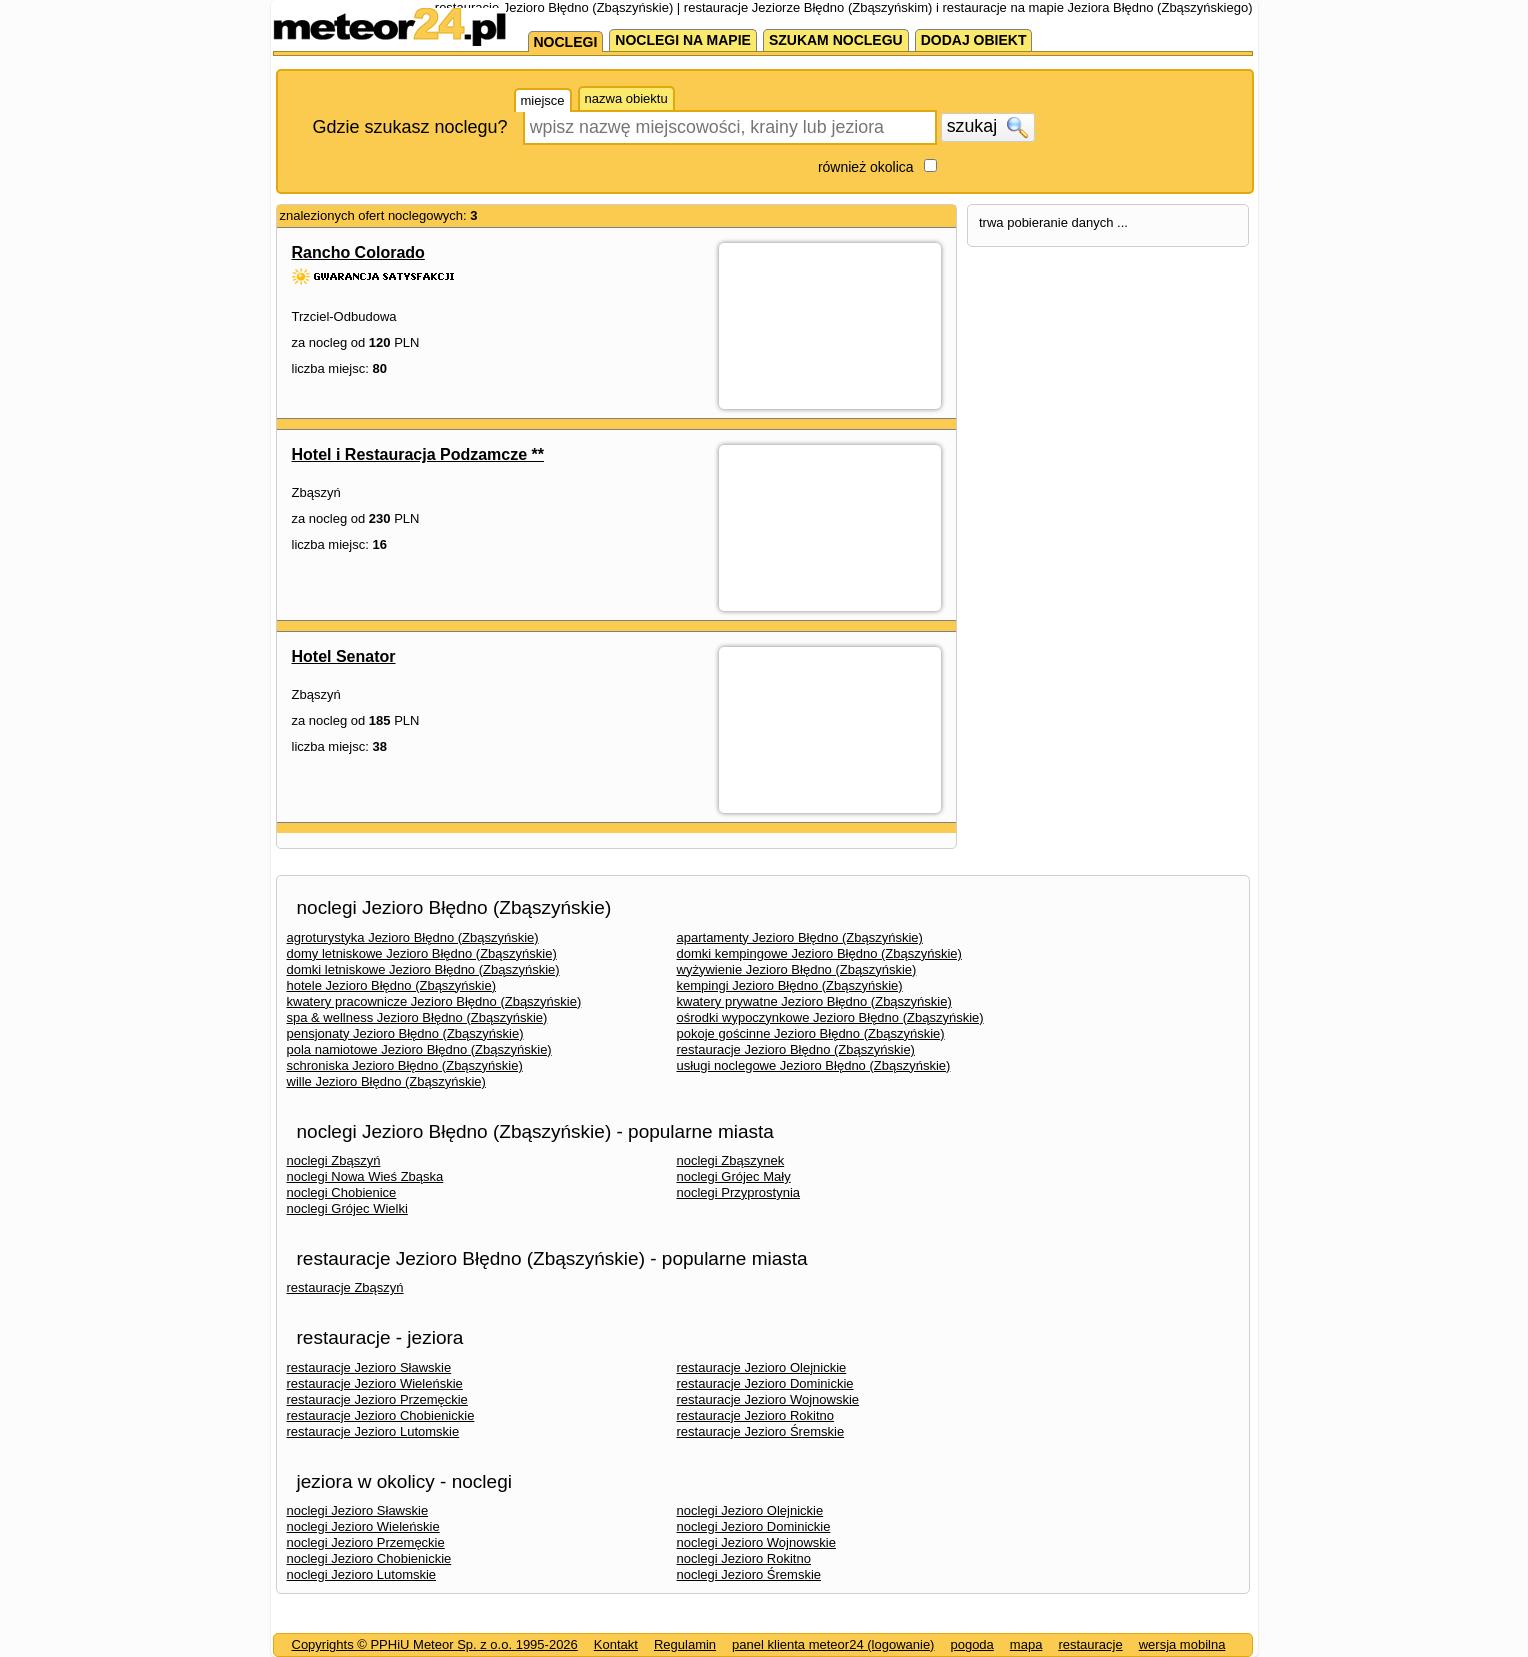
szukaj (988, 127)
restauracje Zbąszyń (345, 1287)
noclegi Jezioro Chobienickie (369, 1558)
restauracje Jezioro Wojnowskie (768, 1399)
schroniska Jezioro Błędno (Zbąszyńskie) (405, 1065)
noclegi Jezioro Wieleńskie (363, 1526)
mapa (1026, 1644)
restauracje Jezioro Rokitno (756, 1415)
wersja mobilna (1182, 1644)
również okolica (866, 167)
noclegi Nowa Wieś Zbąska (365, 1176)
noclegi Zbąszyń (334, 1160)
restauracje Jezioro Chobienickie (381, 1415)
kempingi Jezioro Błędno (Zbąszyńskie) (790, 985)
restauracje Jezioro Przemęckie (377, 1399)
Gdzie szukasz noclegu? (410, 127)
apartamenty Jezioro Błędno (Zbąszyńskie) (800, 937)
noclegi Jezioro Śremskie (749, 1574)
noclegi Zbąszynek (731, 1160)
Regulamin (685, 1644)
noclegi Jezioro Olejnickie (750, 1510)
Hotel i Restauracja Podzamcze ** (418, 454)
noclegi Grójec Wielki (347, 1208)
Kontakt (616, 1644)
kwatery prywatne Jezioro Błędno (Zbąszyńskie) (814, 1001)
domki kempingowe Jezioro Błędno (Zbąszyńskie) (819, 953)
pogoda (971, 1644)
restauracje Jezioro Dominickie (765, 1383)
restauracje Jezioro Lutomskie (373, 1431)
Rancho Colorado (358, 252)
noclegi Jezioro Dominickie (754, 1526)
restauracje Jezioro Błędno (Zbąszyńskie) (796, 1049)
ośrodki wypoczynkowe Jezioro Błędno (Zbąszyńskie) (830, 1017)
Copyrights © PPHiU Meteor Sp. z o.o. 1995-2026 (435, 1644)
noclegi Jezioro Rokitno (744, 1558)
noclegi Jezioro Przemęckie (366, 1542)
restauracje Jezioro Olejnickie (762, 1367)
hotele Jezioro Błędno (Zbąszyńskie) (392, 985)
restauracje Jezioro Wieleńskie (375, 1383)
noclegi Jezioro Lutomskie (362, 1574)
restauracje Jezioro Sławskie (369, 1367)
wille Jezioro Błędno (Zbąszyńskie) (386, 1081)
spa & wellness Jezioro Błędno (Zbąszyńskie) (417, 1017)
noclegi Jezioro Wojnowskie (756, 1542)
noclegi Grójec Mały (734, 1176)
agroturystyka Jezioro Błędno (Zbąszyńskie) (413, 937)
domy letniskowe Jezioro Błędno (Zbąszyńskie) (422, 953)
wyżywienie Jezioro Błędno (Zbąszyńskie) (797, 969)
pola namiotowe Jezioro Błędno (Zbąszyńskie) (419, 1049)
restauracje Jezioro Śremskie (761, 1431)
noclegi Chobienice (342, 1192)
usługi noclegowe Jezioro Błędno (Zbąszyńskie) (814, 1065)
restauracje (1090, 1644)
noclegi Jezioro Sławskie (358, 1510)
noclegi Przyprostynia (739, 1192)
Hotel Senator (344, 656)
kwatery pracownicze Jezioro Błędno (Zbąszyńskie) (434, 1001)
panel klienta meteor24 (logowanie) (833, 1644)
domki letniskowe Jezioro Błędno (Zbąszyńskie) (423, 969)
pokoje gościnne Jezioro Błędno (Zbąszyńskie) (811, 1033)
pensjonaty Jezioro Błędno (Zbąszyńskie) (405, 1033)
